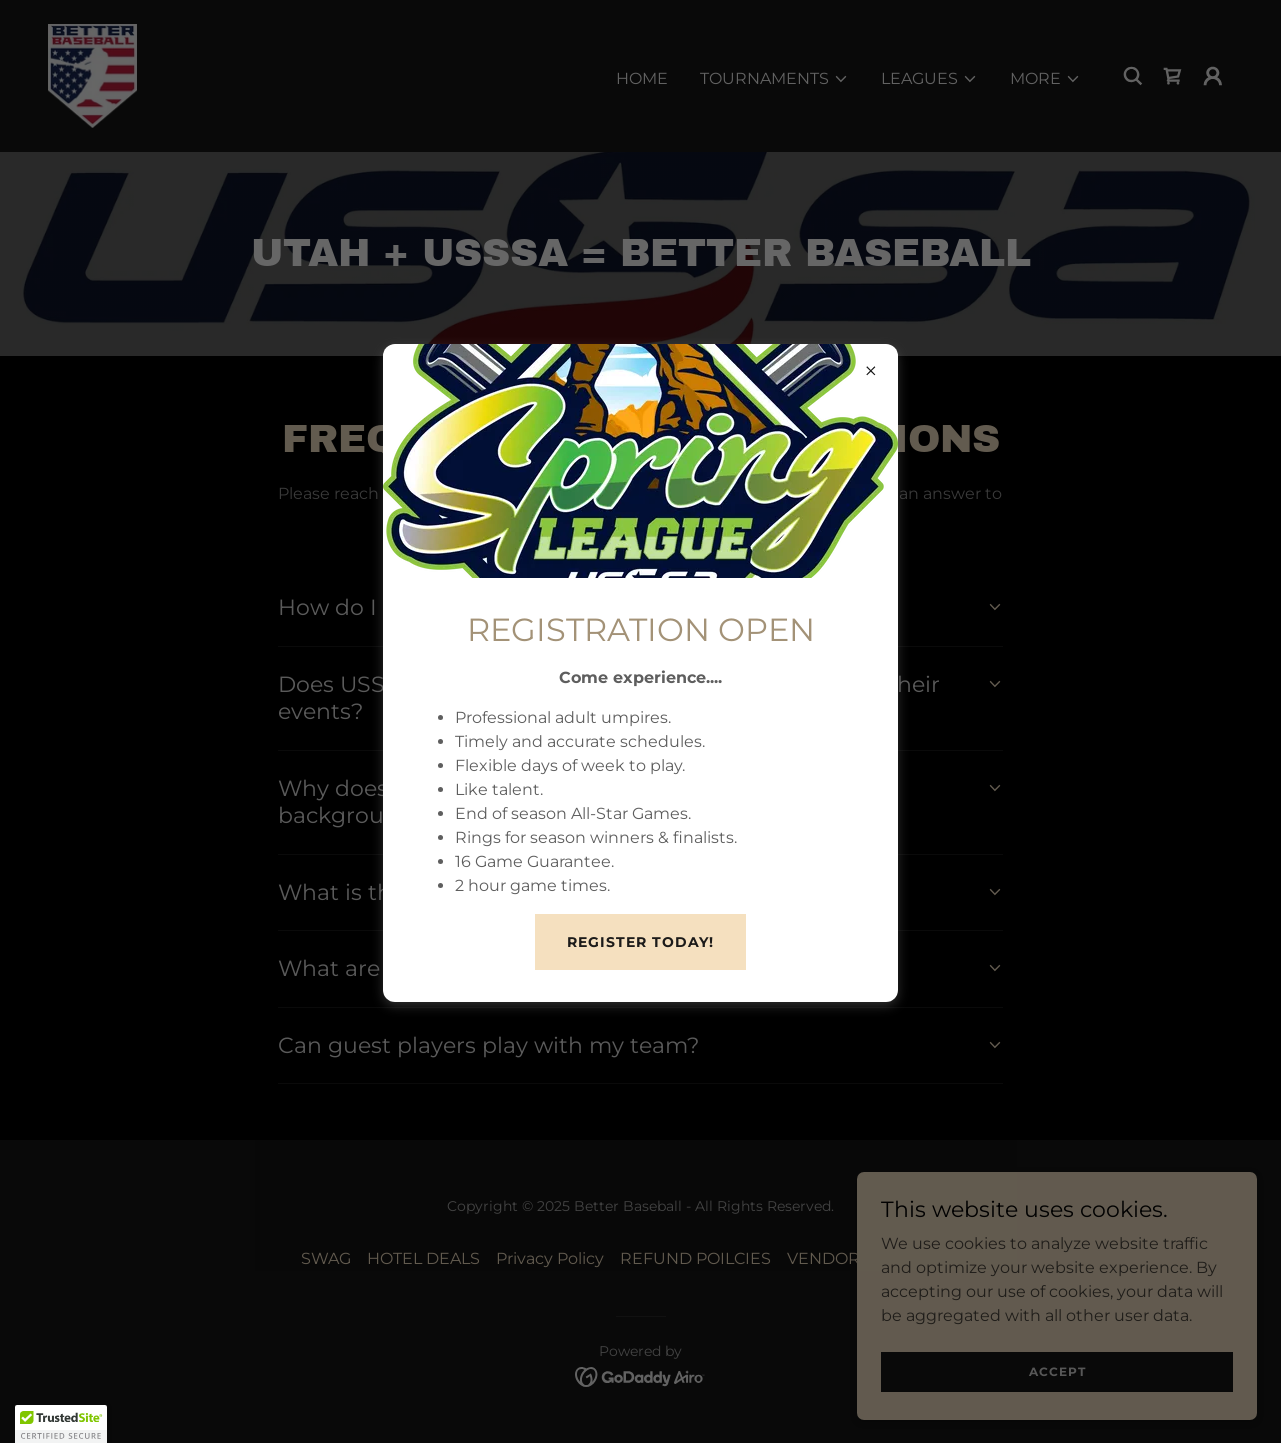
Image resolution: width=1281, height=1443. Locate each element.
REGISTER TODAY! (640, 942)
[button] (61, 1424)
